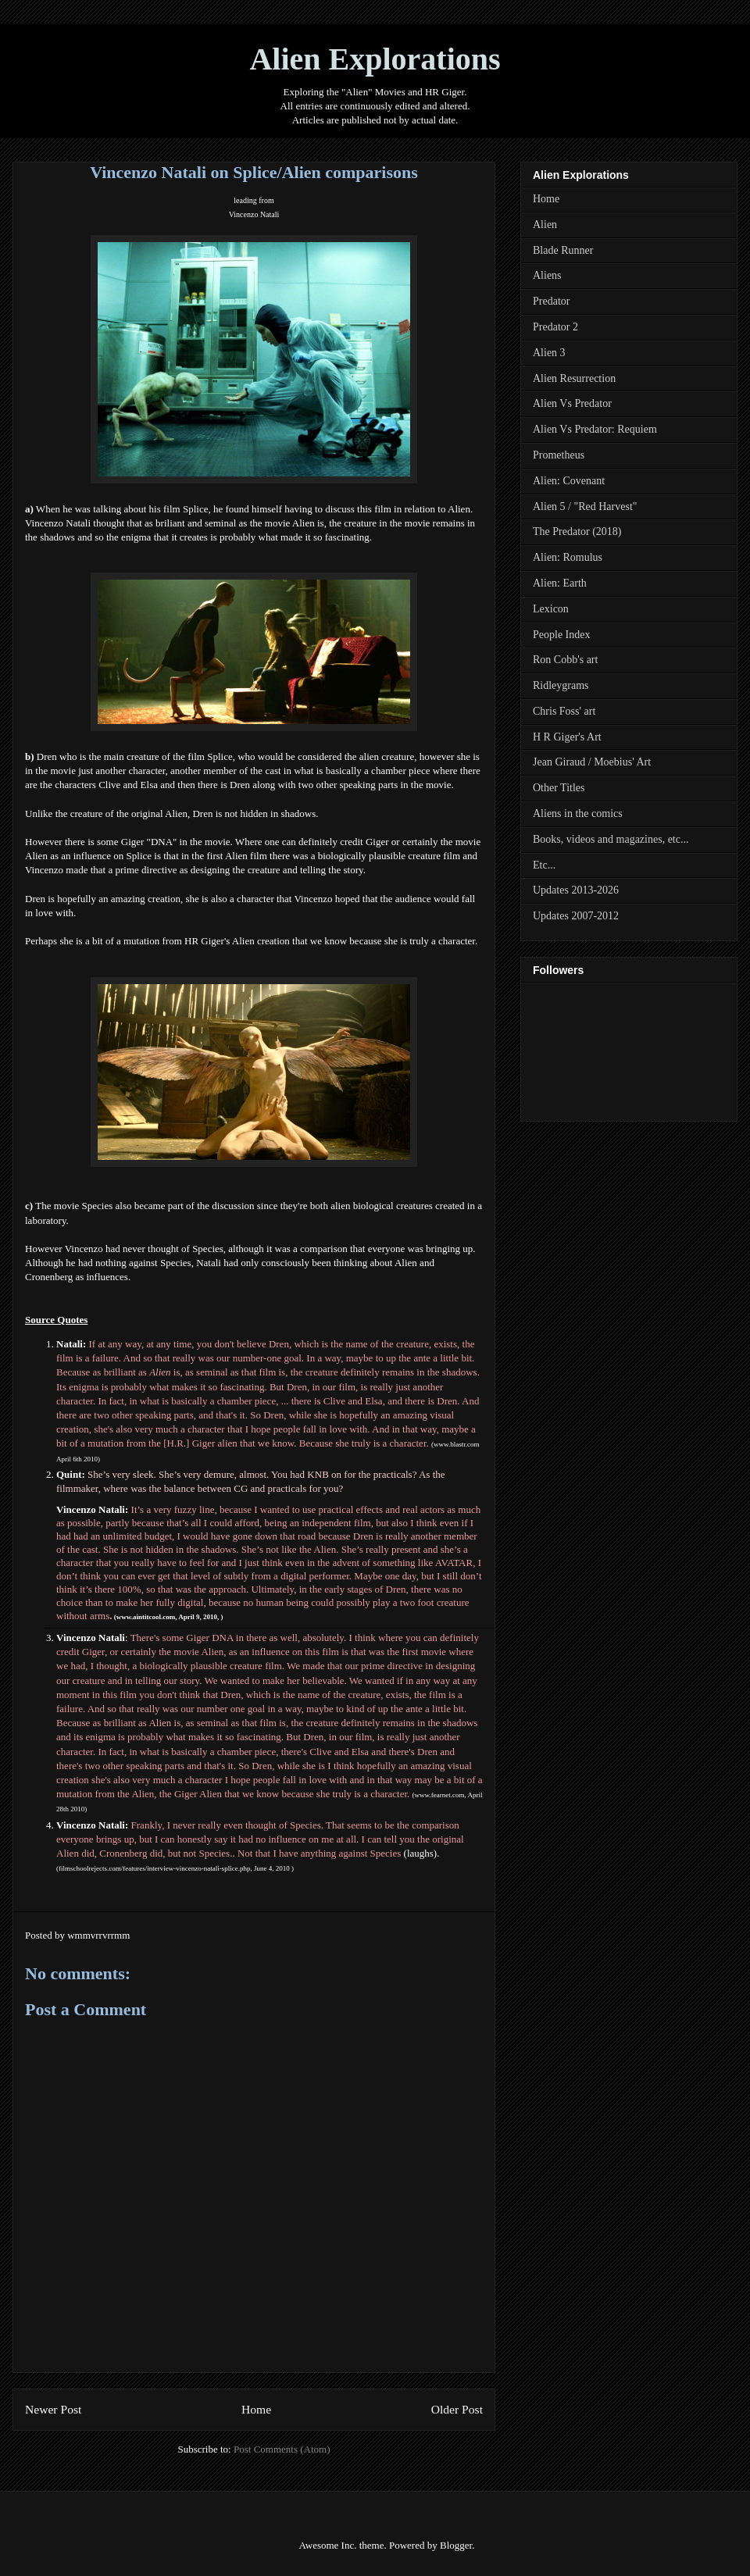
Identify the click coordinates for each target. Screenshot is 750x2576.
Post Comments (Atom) (282, 2449)
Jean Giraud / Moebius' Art (592, 762)
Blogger (456, 2545)
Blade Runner (563, 250)
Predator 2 (555, 327)
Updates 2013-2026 (576, 890)
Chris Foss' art (564, 711)
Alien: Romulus (567, 557)
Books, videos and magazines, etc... (610, 839)
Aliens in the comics (578, 813)
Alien (545, 224)
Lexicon (551, 609)
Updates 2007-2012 (576, 916)
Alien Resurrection (574, 378)
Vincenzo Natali (254, 214)
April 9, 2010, (199, 1617)
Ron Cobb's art (565, 659)
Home (256, 2409)
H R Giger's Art (567, 737)
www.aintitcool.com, (147, 1617)
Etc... (544, 865)
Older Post (457, 2409)
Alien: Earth (560, 583)
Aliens (547, 275)
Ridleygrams (561, 685)
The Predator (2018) (577, 531)
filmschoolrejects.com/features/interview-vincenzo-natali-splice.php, (156, 1868)
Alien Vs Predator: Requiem (595, 429)
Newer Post (53, 2409)
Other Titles (559, 788)
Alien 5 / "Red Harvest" (585, 506)
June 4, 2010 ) (274, 1868)
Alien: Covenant (569, 481)
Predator (551, 301)
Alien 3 (549, 353)
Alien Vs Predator (572, 403)
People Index (561, 634)
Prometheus (558, 455)
